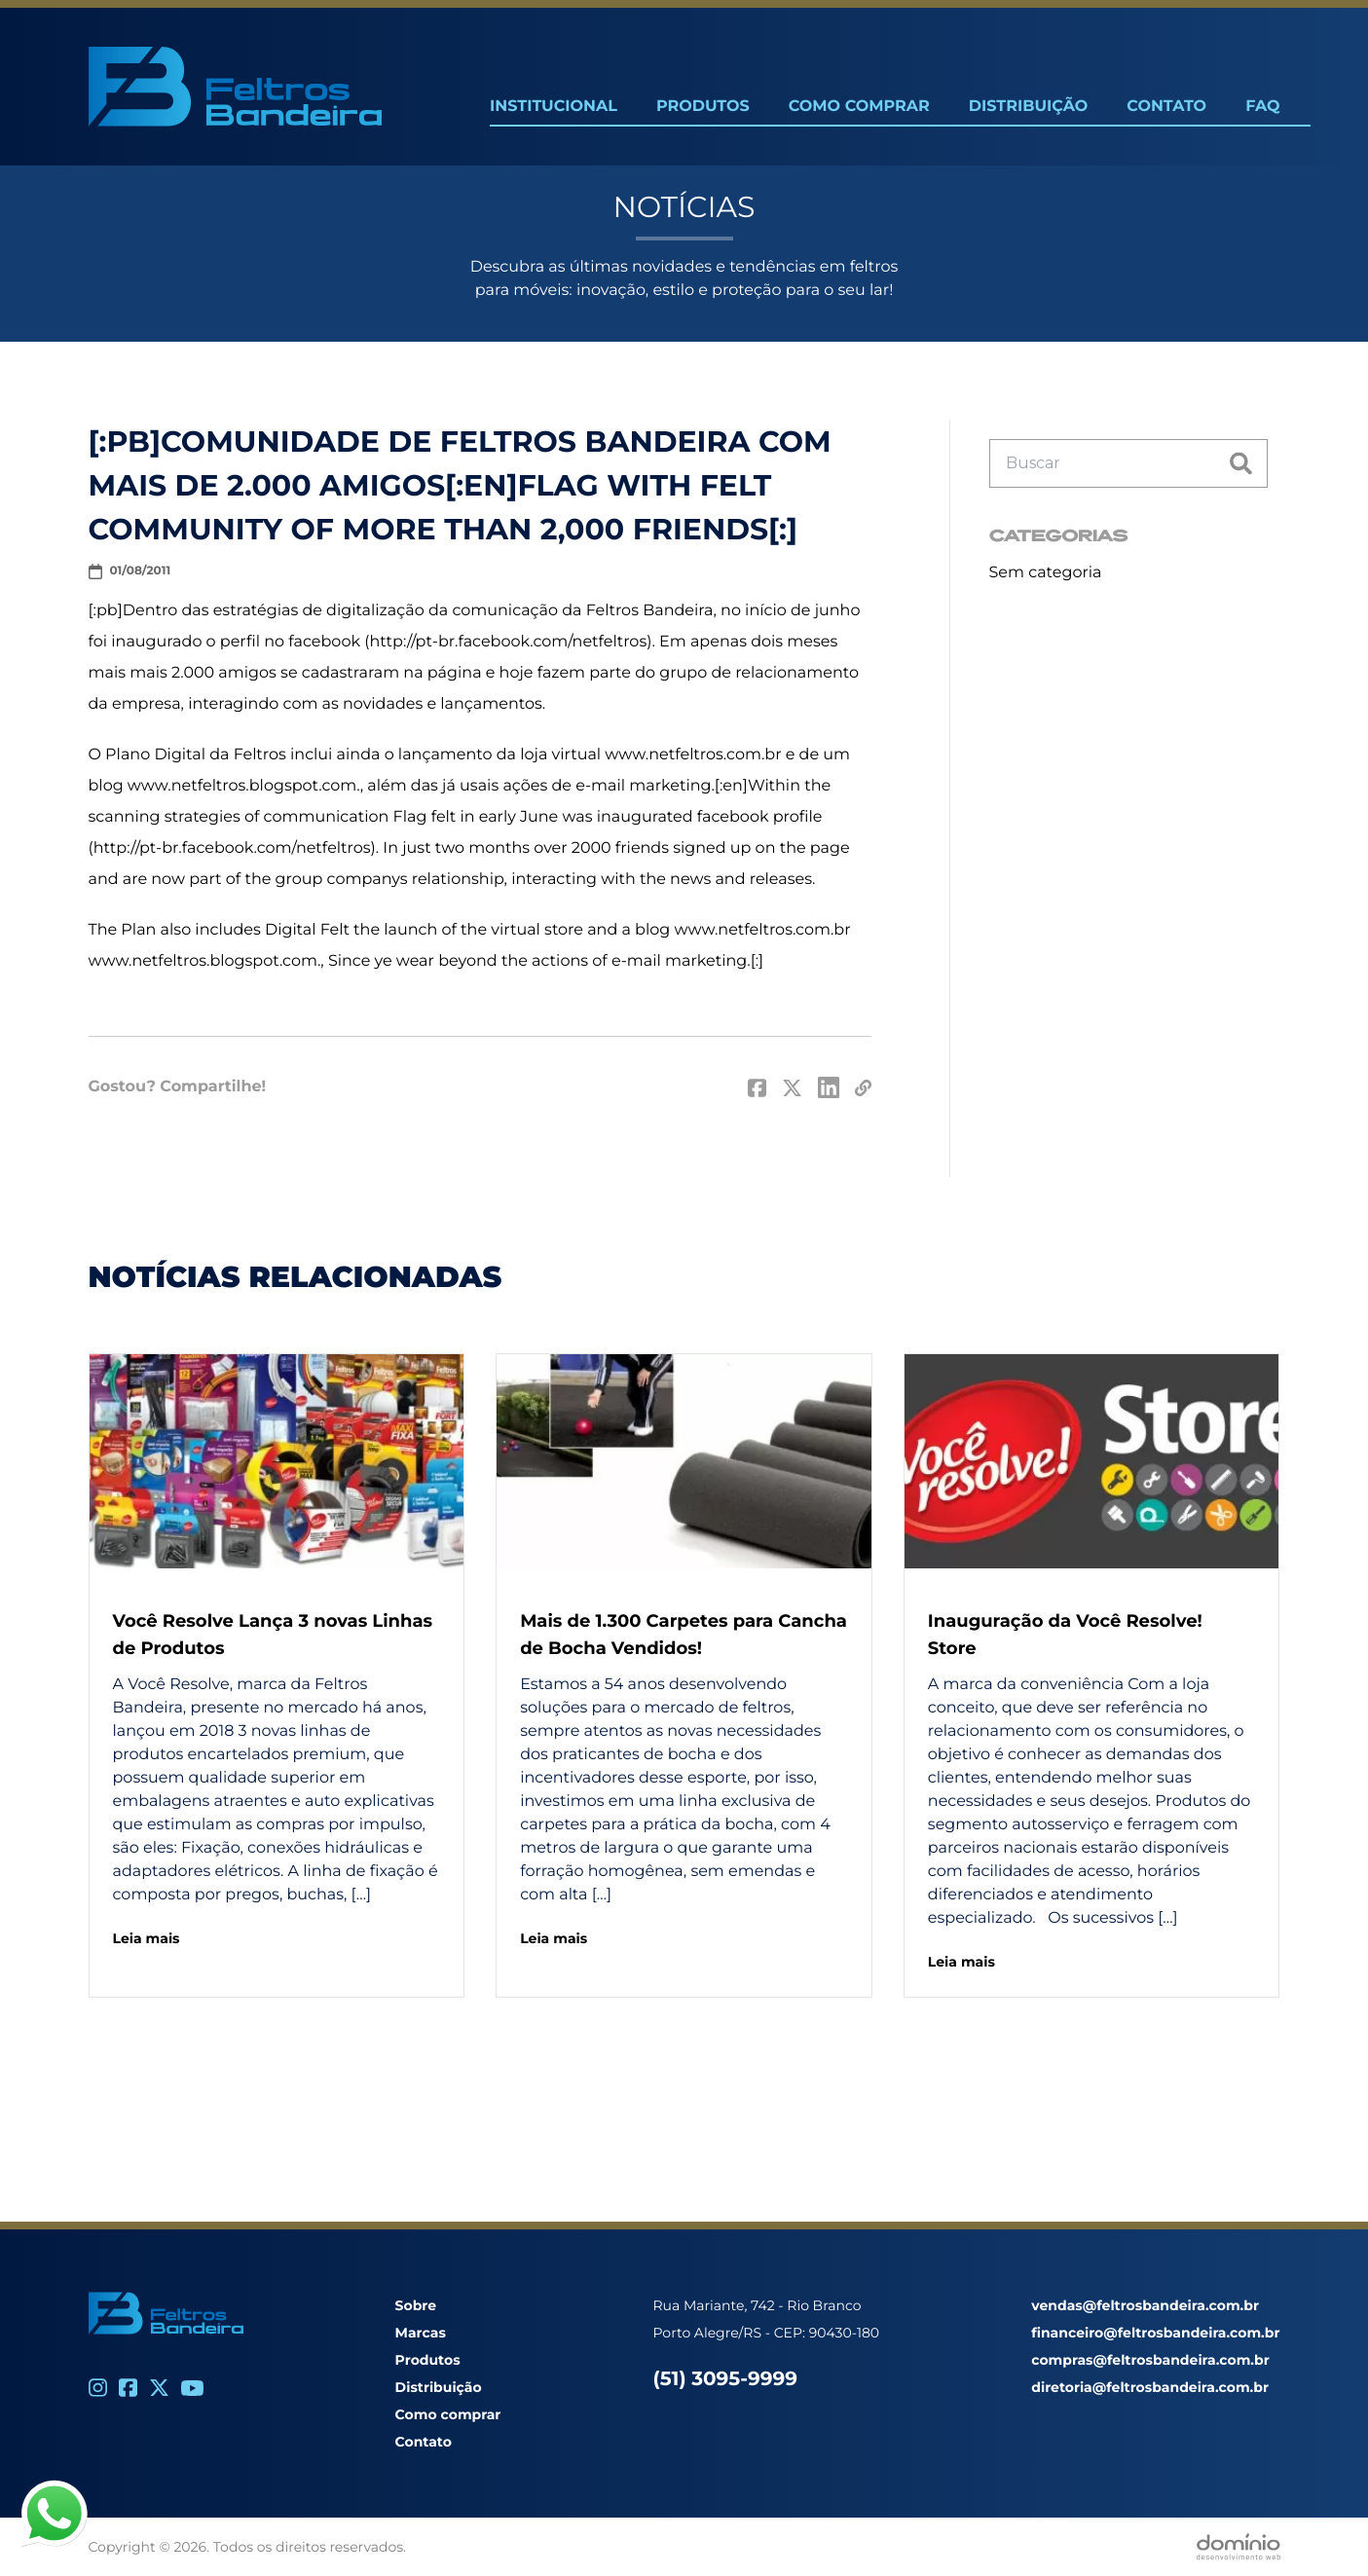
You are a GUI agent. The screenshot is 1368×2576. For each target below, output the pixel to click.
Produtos (703, 106)
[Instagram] (98, 2387)
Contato (1166, 106)
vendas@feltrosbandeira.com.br (1145, 2305)
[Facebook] (128, 2387)
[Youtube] (192, 2388)
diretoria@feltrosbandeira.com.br (1150, 2387)
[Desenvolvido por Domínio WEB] (1238, 2546)
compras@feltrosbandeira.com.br (1150, 2360)
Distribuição (1028, 106)
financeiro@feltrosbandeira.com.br (1155, 2332)
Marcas (420, 2332)
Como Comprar (859, 106)
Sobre (416, 2305)
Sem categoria (1045, 573)
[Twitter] (159, 2387)
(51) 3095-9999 (725, 2379)
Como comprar (448, 2414)
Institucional (553, 106)
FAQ (1262, 106)
